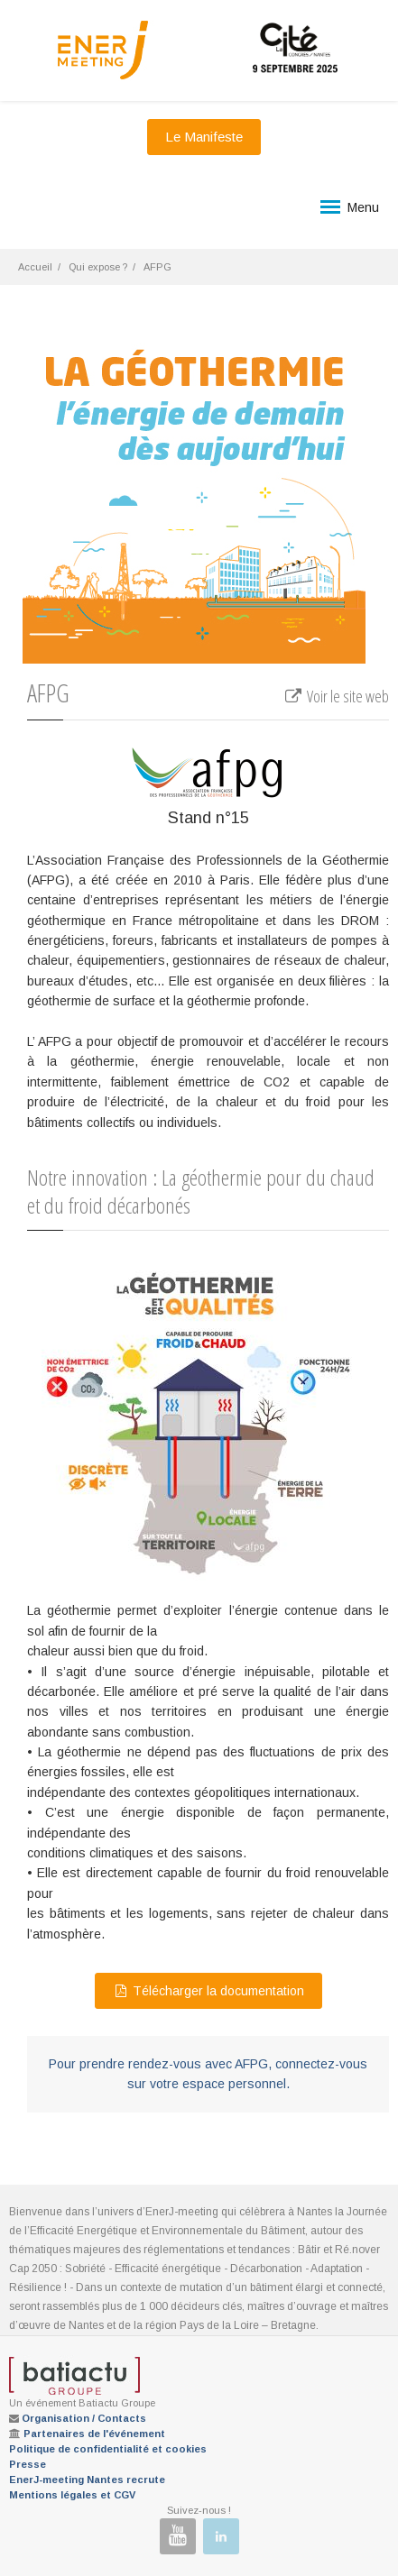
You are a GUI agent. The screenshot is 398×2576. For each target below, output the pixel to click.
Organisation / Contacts (84, 2418)
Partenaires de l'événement (94, 2433)
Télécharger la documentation (208, 1991)
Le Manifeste (204, 136)
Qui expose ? (98, 266)
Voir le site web (336, 696)
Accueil (35, 266)
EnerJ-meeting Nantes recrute (87, 2479)
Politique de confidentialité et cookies (108, 2448)
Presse (27, 2464)
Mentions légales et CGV (72, 2494)
